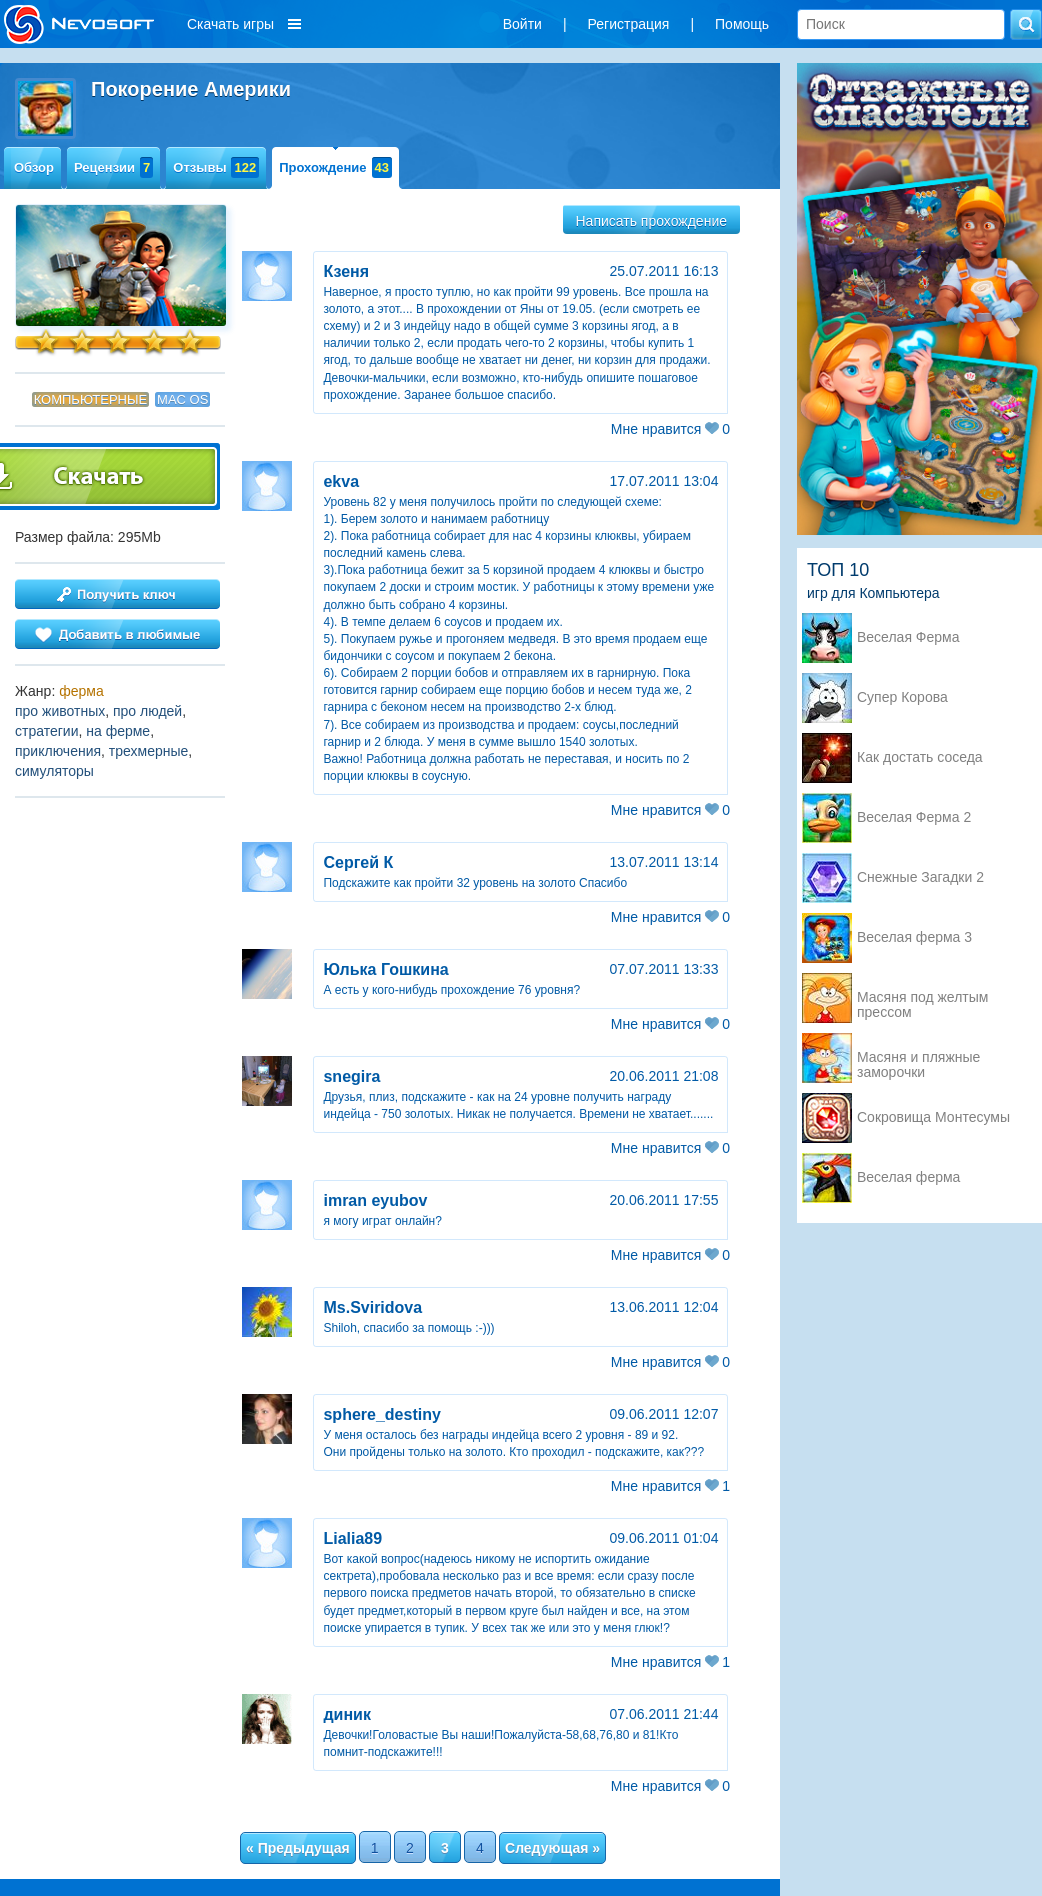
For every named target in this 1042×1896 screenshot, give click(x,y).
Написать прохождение (652, 221)
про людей (147, 711)
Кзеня (346, 271)
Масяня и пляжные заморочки (918, 1059)
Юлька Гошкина (385, 969)
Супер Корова (902, 697)
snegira (351, 1076)
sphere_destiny (381, 1414)
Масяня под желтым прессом (922, 999)
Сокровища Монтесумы (933, 1117)
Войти (522, 24)
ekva (341, 481)
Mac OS (182, 399)
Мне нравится (670, 429)
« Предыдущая (298, 1848)
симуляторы (54, 771)
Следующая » (552, 1848)
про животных (60, 711)
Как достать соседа (920, 757)
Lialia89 (352, 1538)
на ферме (118, 731)
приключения (58, 751)
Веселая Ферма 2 (914, 817)
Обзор (34, 167)
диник (347, 1714)
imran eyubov (375, 1200)
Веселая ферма (908, 1177)
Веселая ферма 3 (914, 937)
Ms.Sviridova (372, 1307)
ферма (81, 691)
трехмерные (148, 751)
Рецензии (113, 167)
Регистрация (629, 24)
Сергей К (358, 862)
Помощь (742, 24)
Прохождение (335, 167)
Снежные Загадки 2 (920, 877)
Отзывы (216, 167)
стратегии (46, 731)
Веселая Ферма (908, 637)
